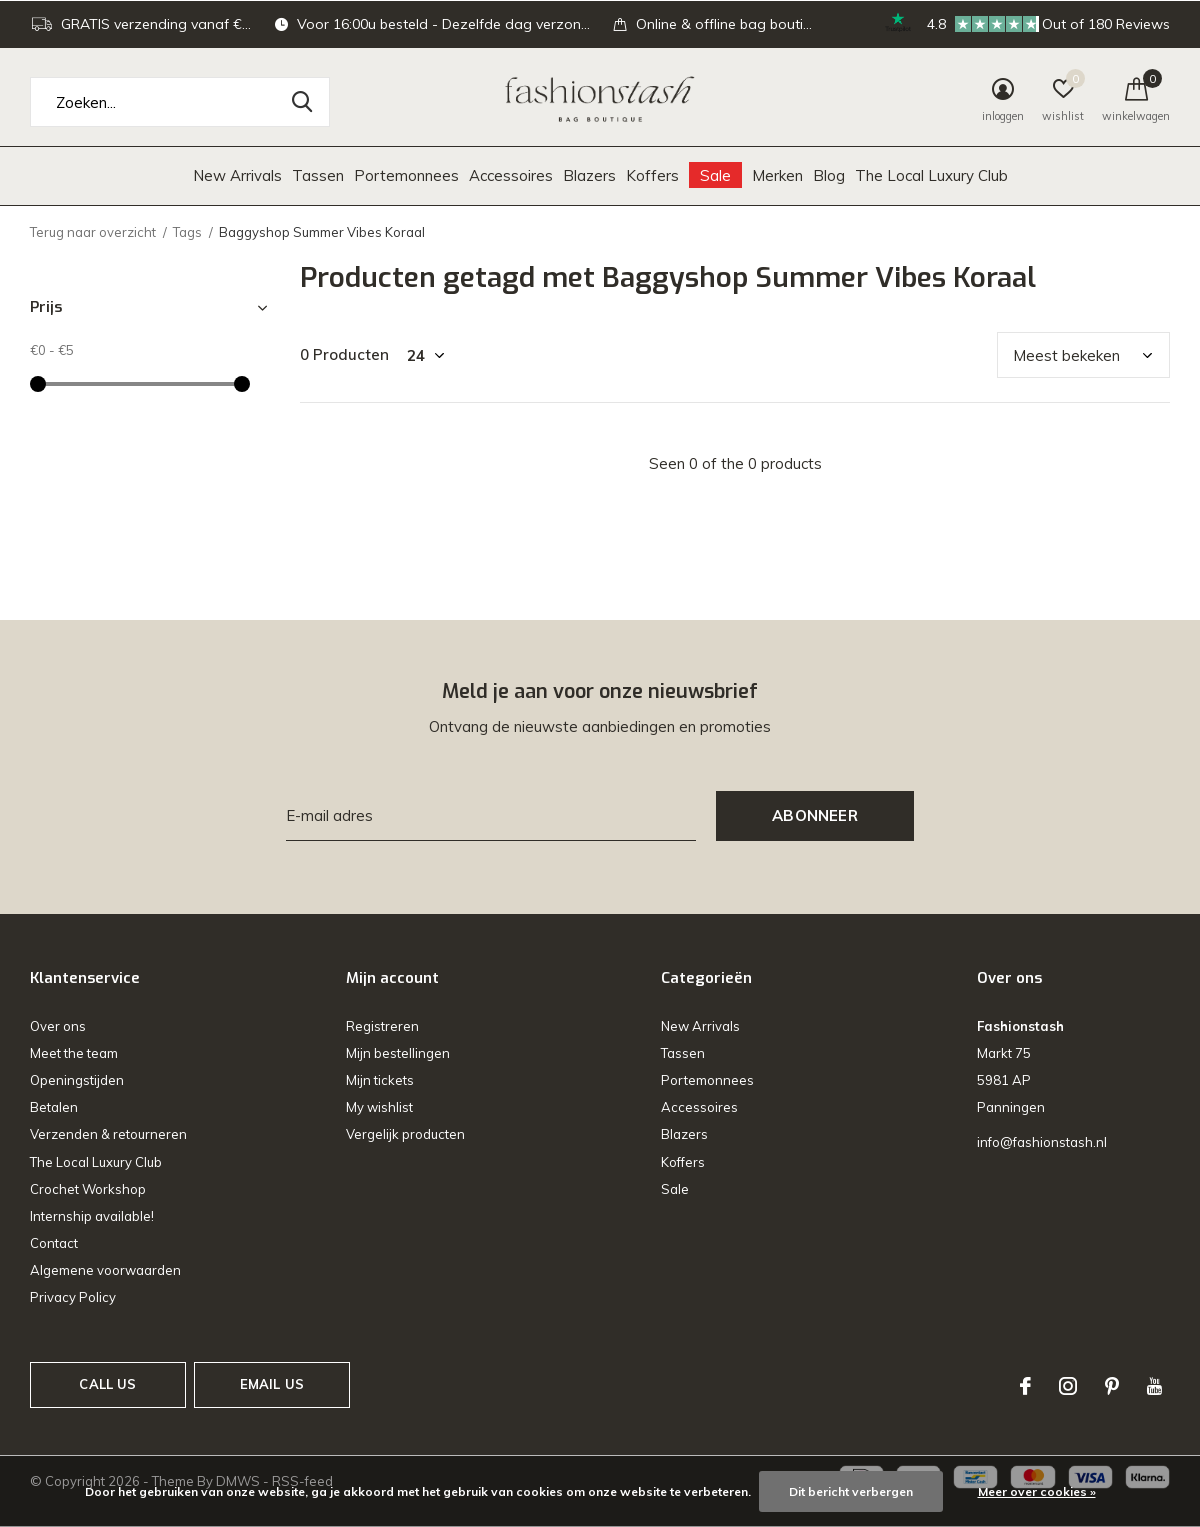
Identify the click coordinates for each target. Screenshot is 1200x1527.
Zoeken (302, 102)
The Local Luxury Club (931, 175)
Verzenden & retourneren (108, 1134)
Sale (715, 175)
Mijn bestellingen (398, 1053)
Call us (107, 1384)
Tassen (318, 175)
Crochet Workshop (88, 1189)
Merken (777, 175)
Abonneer (815, 815)
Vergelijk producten (405, 1134)
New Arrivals (237, 175)
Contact (54, 1243)
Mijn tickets (380, 1080)
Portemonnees (406, 175)
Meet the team (74, 1053)
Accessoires (511, 175)
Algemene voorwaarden (105, 1270)
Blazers (589, 175)
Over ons (58, 1026)
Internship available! (92, 1216)
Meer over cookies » (1037, 1491)
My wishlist (379, 1107)
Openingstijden (77, 1080)
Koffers (652, 175)
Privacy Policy (73, 1297)
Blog (829, 175)
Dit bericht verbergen (851, 1491)
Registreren (382, 1026)
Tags (187, 232)
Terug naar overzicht (93, 232)
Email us (272, 1384)
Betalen (54, 1107)
